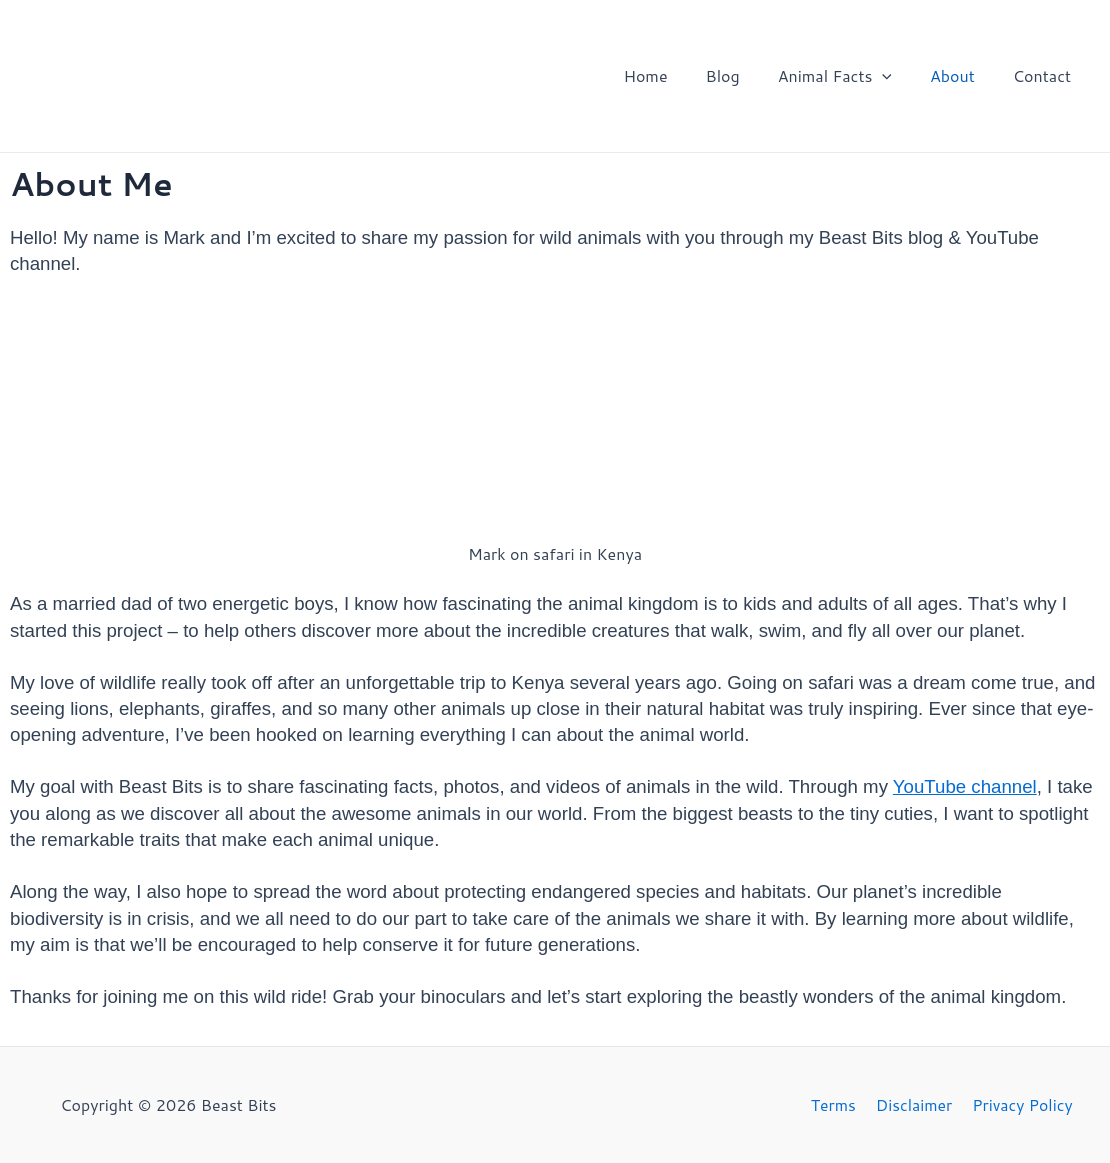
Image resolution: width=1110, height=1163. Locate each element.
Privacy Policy (1019, 1104)
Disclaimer (914, 1104)
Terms (836, 1104)
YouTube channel (965, 786)
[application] (897, 76)
